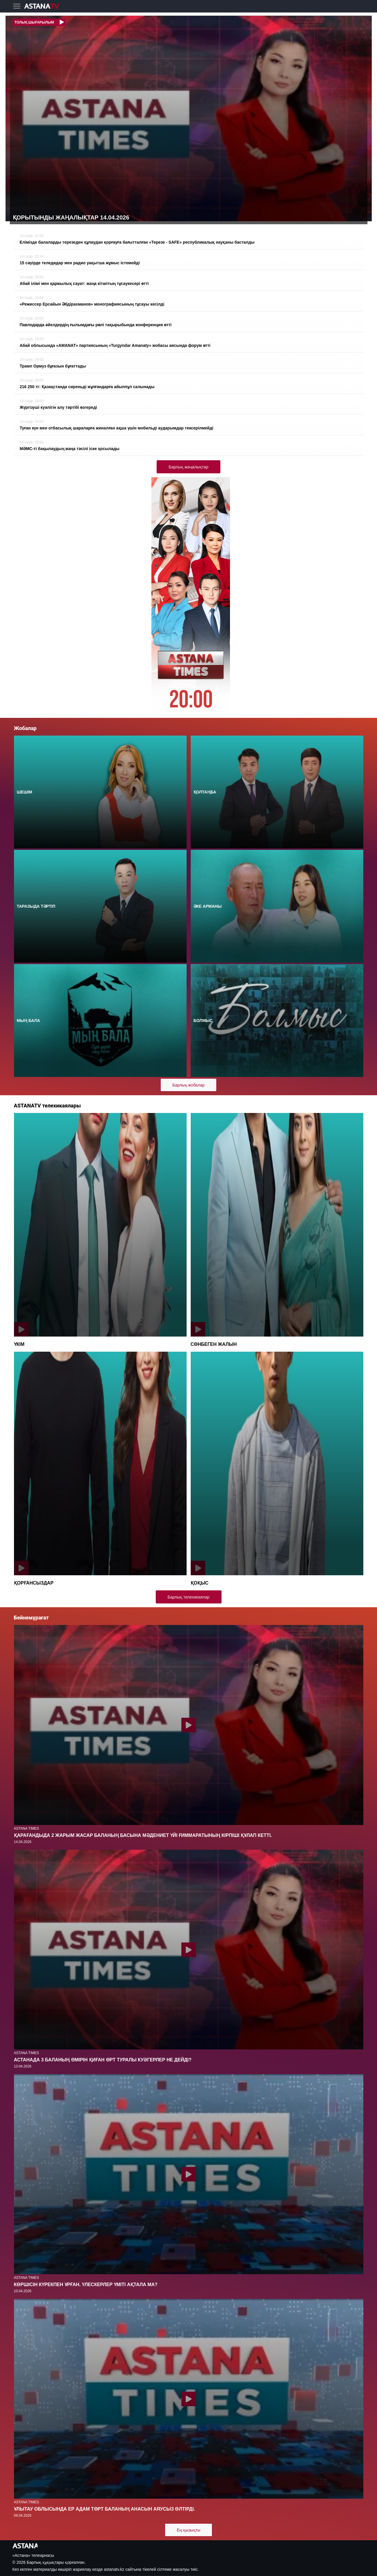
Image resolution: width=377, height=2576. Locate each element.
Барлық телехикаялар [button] (189, 1597)
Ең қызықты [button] (188, 2530)
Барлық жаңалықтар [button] (188, 467)
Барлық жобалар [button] (188, 1085)
